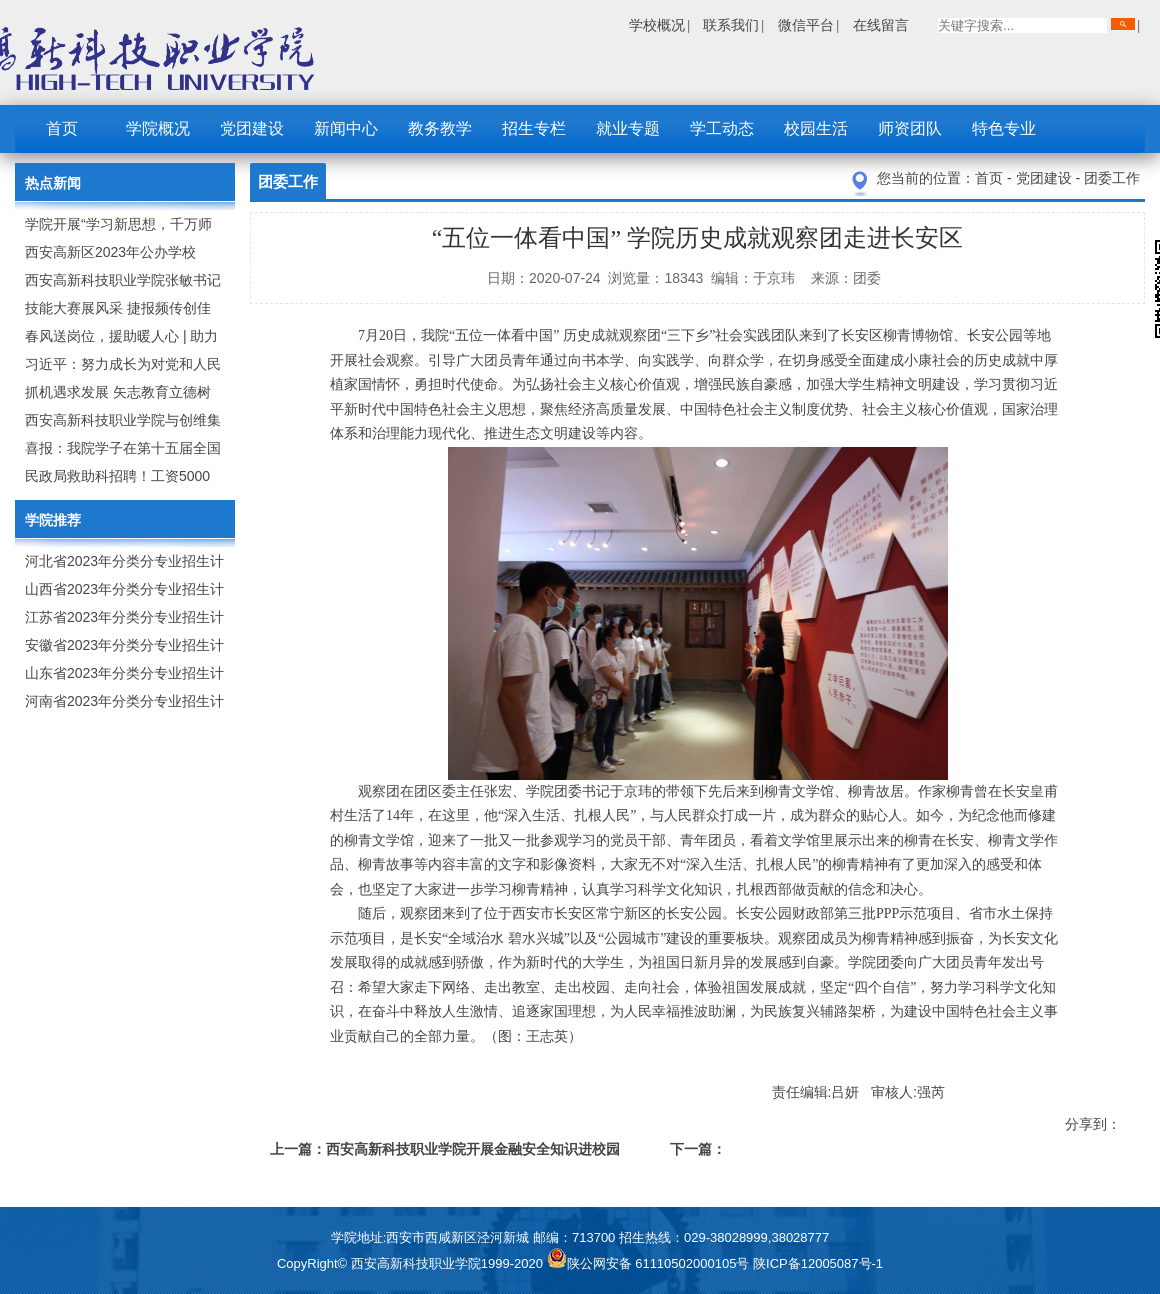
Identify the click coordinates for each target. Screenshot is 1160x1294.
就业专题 (628, 128)
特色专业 (1004, 128)
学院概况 (158, 128)
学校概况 (657, 25)
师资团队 (910, 128)
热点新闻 (53, 183)
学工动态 (722, 128)
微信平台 (806, 25)
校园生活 (816, 128)
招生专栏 (534, 128)
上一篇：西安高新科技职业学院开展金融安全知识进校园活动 (445, 1152)
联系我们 (731, 25)
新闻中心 (346, 128)
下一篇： (698, 1149)
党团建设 (252, 128)
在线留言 (881, 25)
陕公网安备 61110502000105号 (650, 1263)
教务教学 (440, 128)
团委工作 (1112, 178)
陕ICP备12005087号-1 (818, 1263)
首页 (62, 128)
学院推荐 (53, 520)
